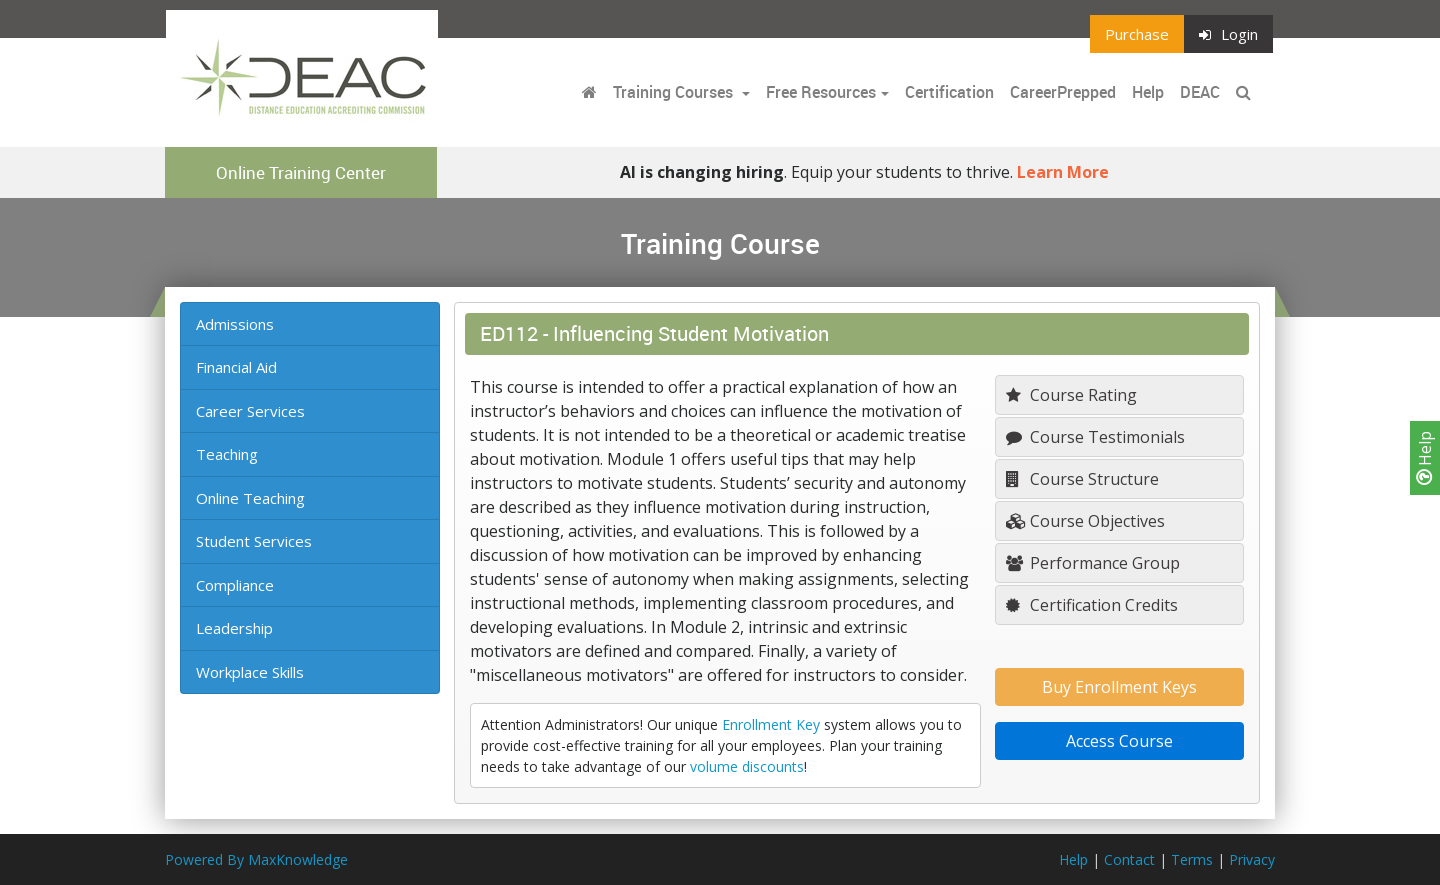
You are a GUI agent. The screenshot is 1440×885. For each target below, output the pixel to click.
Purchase (1137, 34)
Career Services (250, 411)
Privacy (1252, 859)
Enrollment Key (771, 724)
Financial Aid (236, 367)
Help (1425, 458)
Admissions (235, 324)
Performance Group (1093, 563)
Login (1228, 34)
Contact (1129, 859)
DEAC (1200, 92)
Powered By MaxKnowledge (256, 859)
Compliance (235, 585)
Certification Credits (1092, 605)
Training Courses (675, 92)
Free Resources (821, 92)
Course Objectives (1085, 521)
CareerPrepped (1063, 92)
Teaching (227, 454)
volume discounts (747, 766)
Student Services (254, 541)
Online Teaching (250, 498)
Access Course (1119, 741)
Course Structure (1082, 479)
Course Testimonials (1095, 437)
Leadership (234, 628)
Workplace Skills (250, 672)
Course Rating (1071, 395)
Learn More (1063, 172)
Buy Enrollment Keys (1119, 687)
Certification (949, 92)
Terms (1192, 859)
